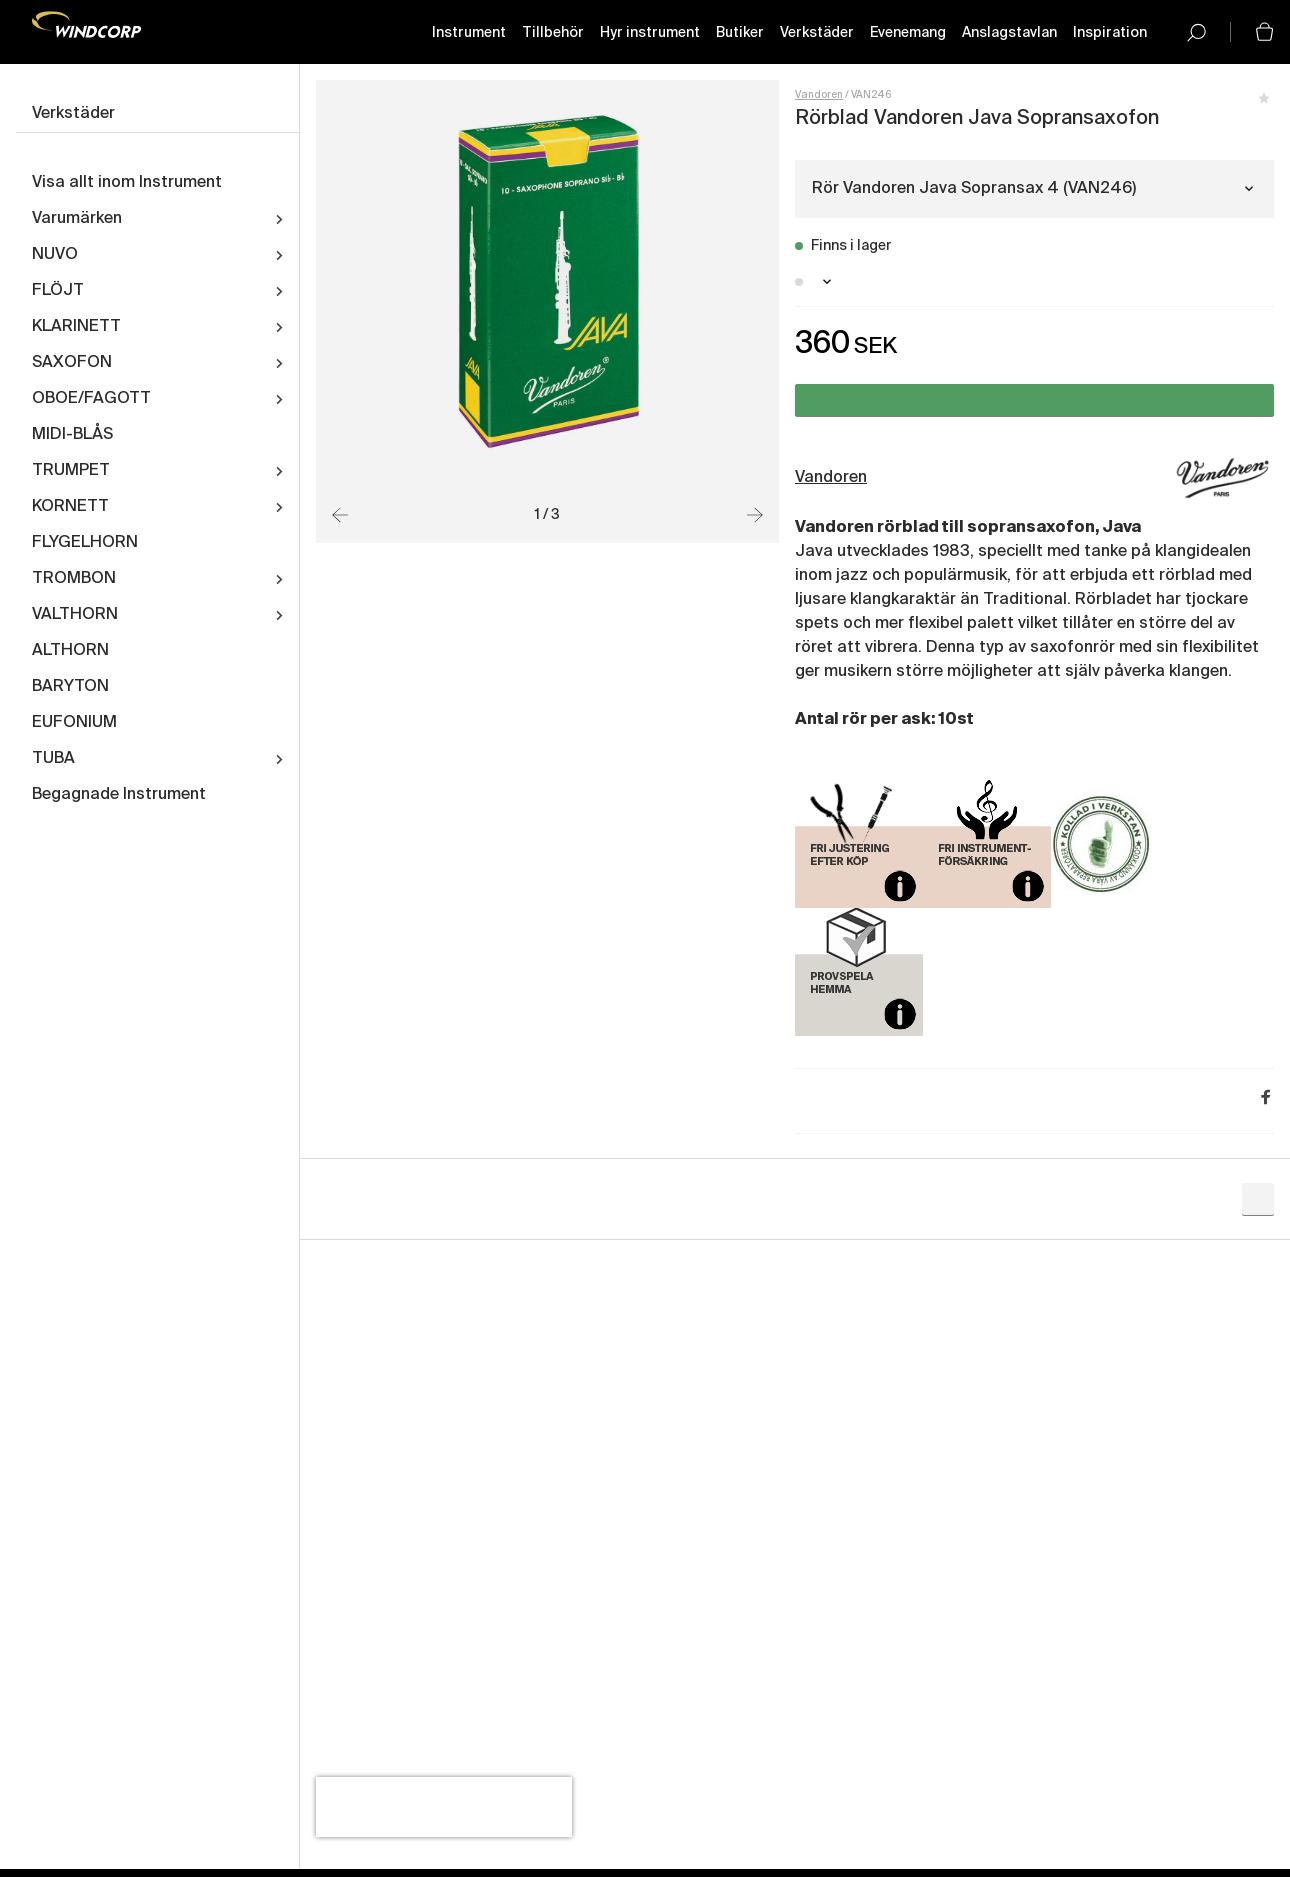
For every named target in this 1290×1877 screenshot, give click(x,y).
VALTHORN (75, 615)
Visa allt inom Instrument (127, 183)
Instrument (469, 33)
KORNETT (70, 507)
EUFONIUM (74, 723)
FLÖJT (58, 291)
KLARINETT (76, 327)
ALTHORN (70, 651)
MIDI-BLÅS (72, 435)
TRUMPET (71, 471)
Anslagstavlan (1009, 33)
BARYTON (70, 687)
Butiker (740, 33)
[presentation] (444, 1807)
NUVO (55, 255)
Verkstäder (817, 33)
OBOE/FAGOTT (91, 399)
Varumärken (77, 219)
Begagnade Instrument (119, 795)
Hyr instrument (650, 33)
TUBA (53, 759)
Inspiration (1110, 33)
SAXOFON (72, 363)
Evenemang (908, 33)
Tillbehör (553, 33)
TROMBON (74, 579)
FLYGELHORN (85, 543)
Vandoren (819, 95)
